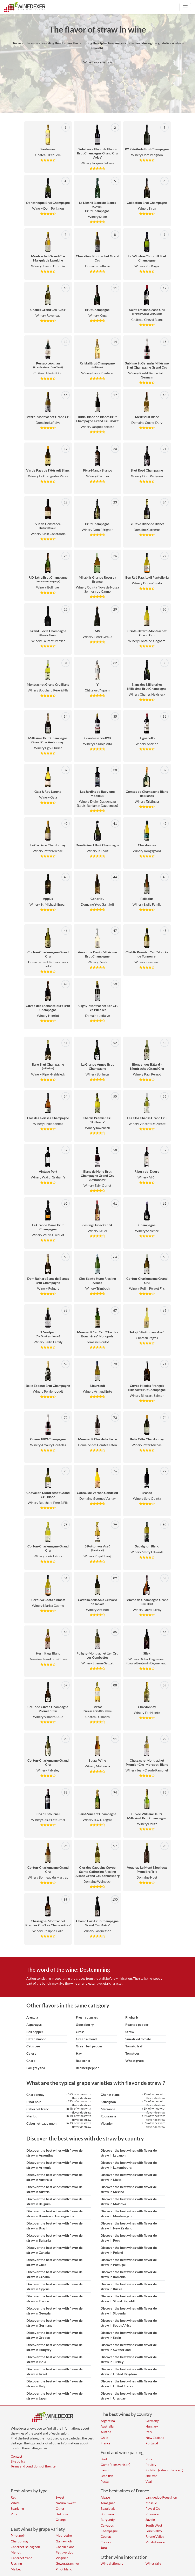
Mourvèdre (64, 2535)
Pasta (105, 2481)
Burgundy (108, 2519)
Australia (107, 2426)
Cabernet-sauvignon (25, 2547)
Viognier (62, 2558)
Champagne (109, 2531)
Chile (104, 2437)
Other (60, 2508)
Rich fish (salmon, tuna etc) (164, 2470)
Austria (106, 2432)
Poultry (151, 2464)
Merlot (16, 2552)
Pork (149, 2459)
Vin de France (155, 2542)
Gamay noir (64, 2541)
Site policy (18, 2461)
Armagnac (108, 2503)
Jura (104, 2547)
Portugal (152, 2443)
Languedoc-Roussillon (161, 2497)
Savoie (150, 2519)
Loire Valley (154, 2531)
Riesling (16, 2563)
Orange (61, 2519)
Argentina (108, 2421)
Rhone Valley (155, 2536)
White (15, 2503)
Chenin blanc (65, 2547)
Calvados (107, 2525)
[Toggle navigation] (185, 7)
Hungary (152, 2426)
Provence (152, 2514)
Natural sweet (66, 2503)
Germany (152, 2421)
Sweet (60, 2497)
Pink (14, 2514)
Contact (16, 2456)
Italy (149, 2432)
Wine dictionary (112, 2563)
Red (13, 2497)
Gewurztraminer (67, 2563)
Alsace (105, 2497)
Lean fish (107, 2476)
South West (154, 2525)
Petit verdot (64, 2552)
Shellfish (151, 2476)
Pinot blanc (64, 2569)
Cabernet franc (21, 2558)
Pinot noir (18, 2535)
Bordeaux (107, 2514)
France (105, 2443)
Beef (104, 2459)
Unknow (62, 2514)
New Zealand (155, 2437)
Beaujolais (108, 2508)
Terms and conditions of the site (33, 2466)
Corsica (106, 2542)
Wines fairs (153, 2563)
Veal (149, 2481)
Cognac (106, 2536)
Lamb (104, 2470)
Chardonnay (19, 2541)
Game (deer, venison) (115, 2464)
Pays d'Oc (153, 2508)
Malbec (16, 2569)
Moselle (151, 2503)
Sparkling (17, 2508)
